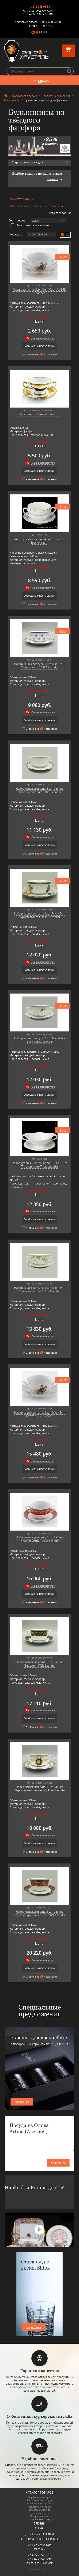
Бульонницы (12, 100)
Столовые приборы (39, 2506)
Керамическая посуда (39, 2500)
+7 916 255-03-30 (39, 6)
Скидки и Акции (51, 22)
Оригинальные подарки (39, 2519)
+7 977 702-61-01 (40, 2545)
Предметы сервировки (56, 96)
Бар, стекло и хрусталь (39, 2503)
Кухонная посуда (39, 2513)
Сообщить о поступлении (39, 346)
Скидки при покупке (43, 338)
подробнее (22, 2102)
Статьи (33, 25)
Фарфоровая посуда (24, 96)
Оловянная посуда (39, 2509)
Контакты (47, 25)
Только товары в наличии (30, 225)
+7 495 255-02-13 (46, 11)
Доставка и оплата (26, 22)
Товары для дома (39, 2516)
